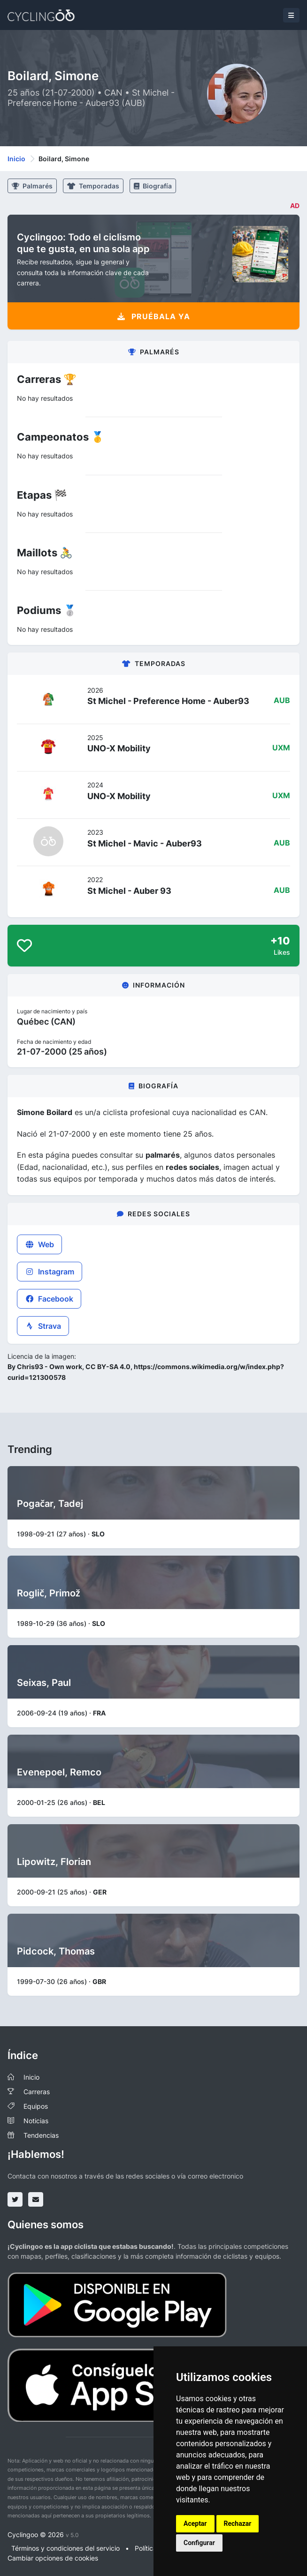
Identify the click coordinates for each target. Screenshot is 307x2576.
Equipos (35, 2106)
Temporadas (93, 186)
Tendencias (41, 2135)
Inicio (16, 159)
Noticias (35, 2121)
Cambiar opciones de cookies (53, 2558)
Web (39, 1244)
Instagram (49, 1271)
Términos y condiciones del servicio (65, 2548)
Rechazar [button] (238, 2523)
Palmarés (32, 186)
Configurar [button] (199, 2542)
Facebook (49, 1298)
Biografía (153, 186)
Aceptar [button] (195, 2523)
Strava (43, 1326)
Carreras (36, 2092)
